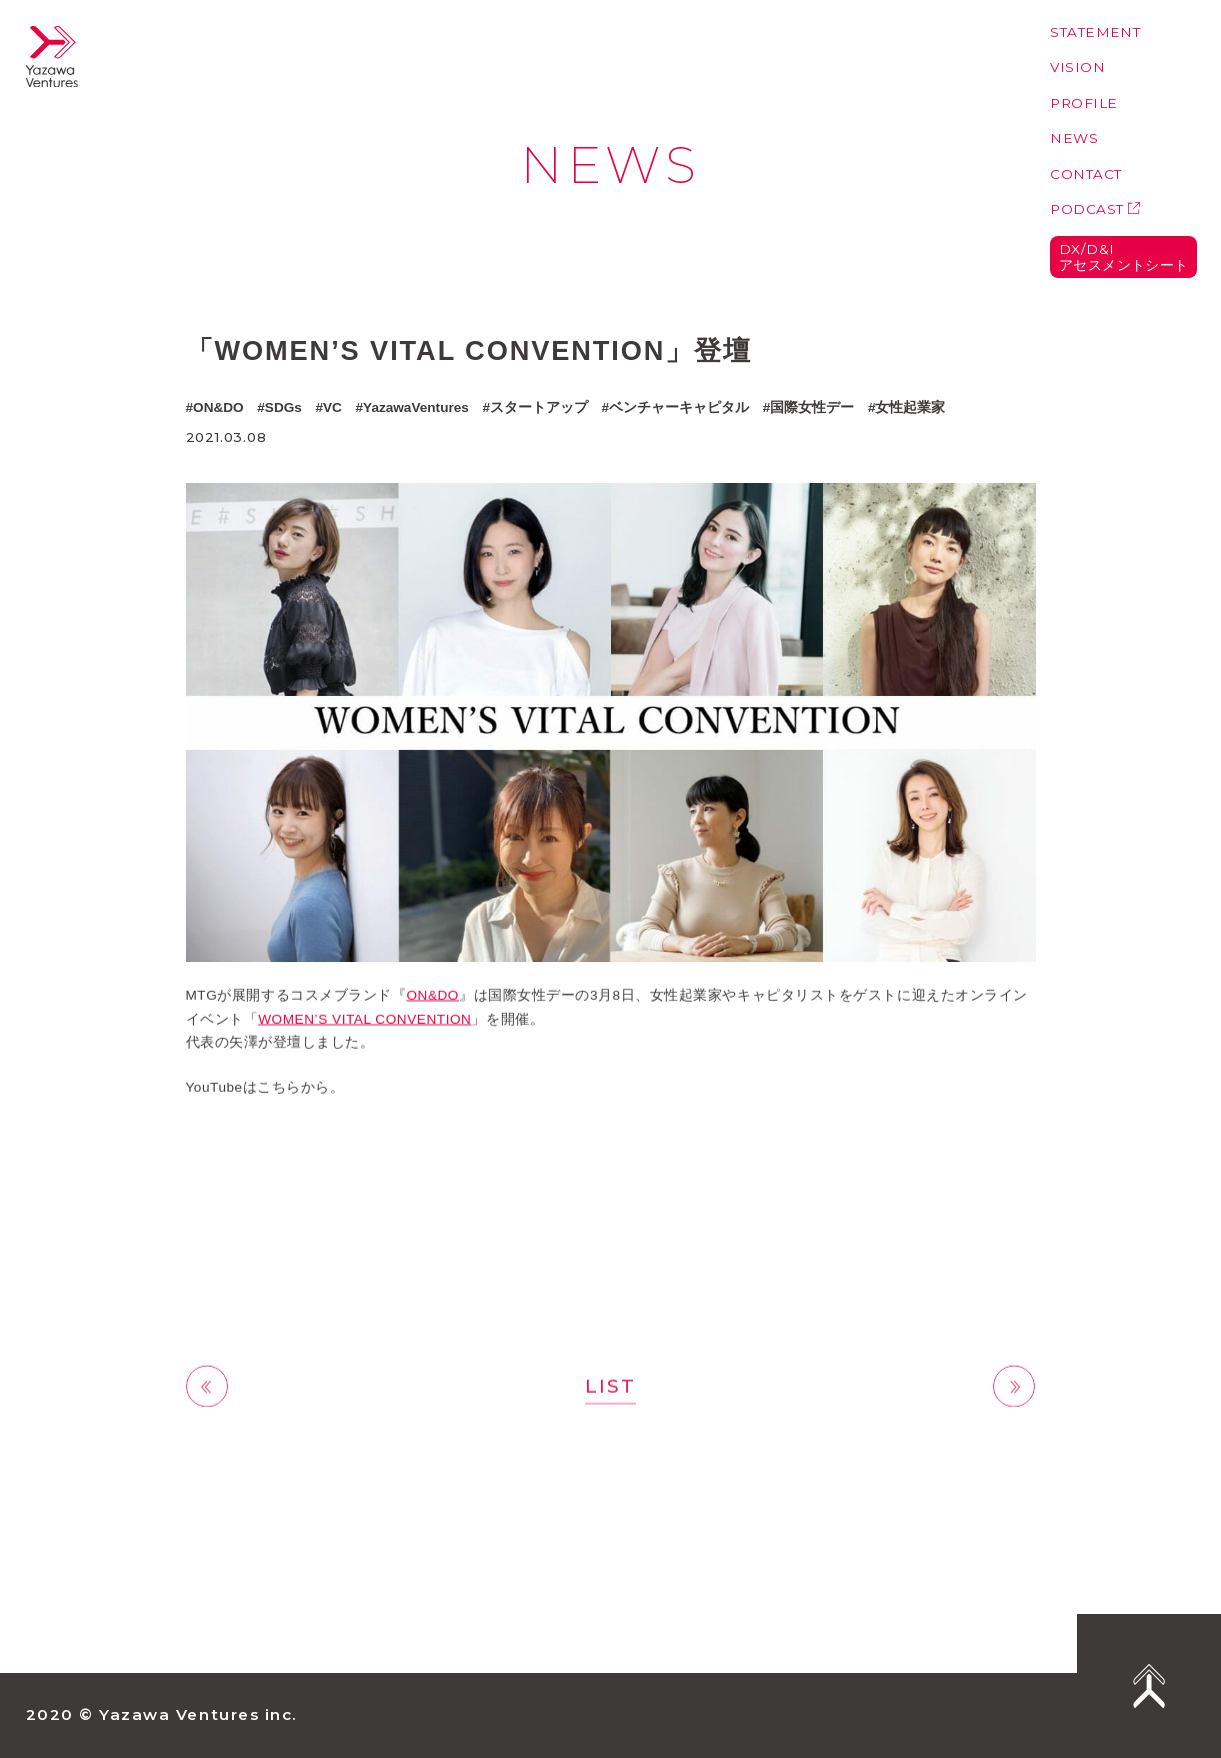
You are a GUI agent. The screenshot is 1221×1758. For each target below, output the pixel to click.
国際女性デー (812, 407)
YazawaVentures (416, 407)
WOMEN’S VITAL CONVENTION (364, 1023)
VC (332, 407)
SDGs (283, 407)
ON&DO (218, 407)
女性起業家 (910, 407)
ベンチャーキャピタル (679, 407)
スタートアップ (539, 407)
